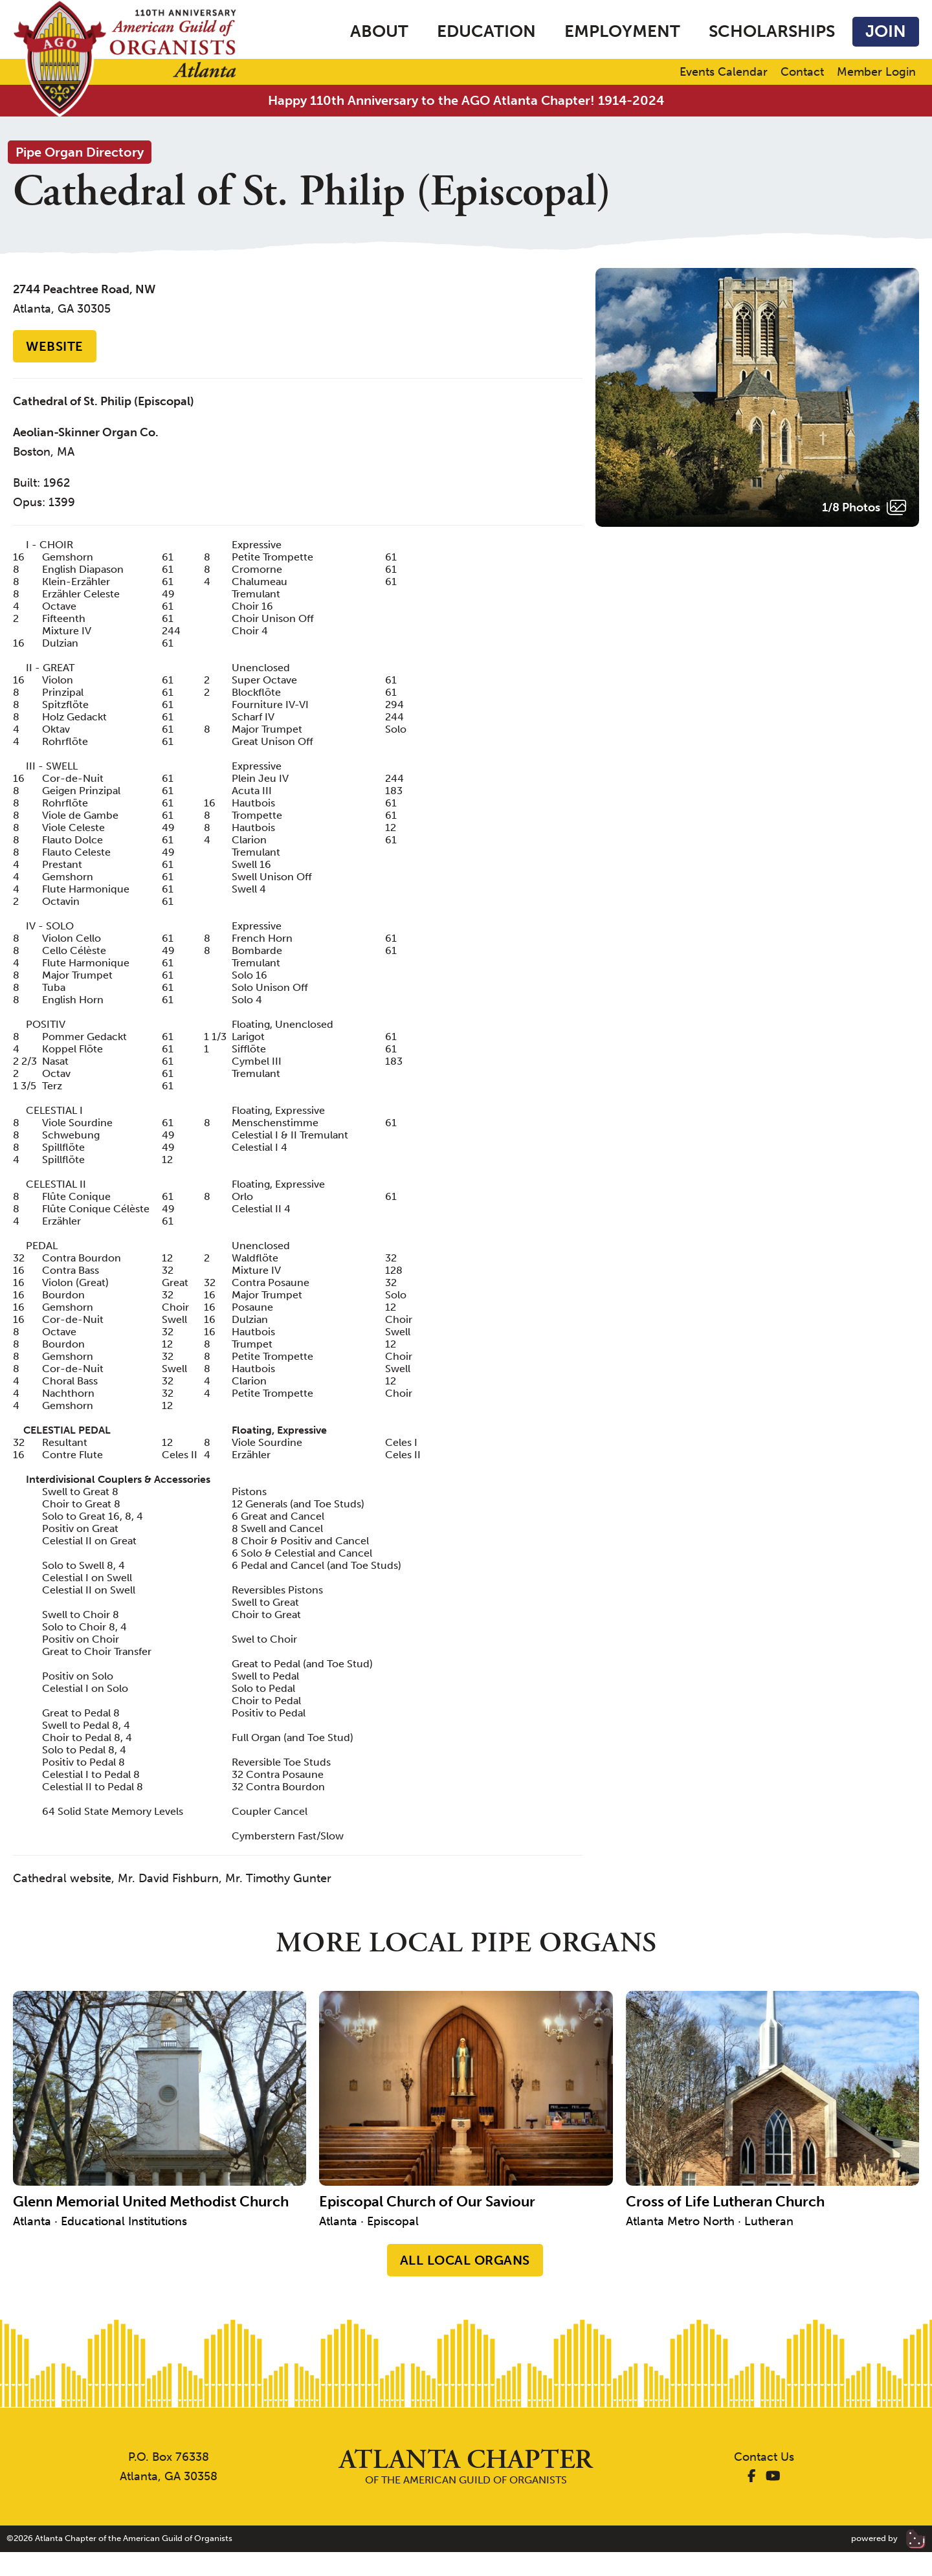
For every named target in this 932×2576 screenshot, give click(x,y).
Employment (622, 31)
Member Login (876, 72)
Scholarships (772, 31)
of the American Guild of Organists (466, 2466)
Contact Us (764, 2457)
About (379, 31)
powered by (888, 2538)
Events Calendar (724, 72)
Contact (802, 72)
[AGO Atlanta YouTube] (773, 2476)
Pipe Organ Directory (80, 152)
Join (885, 31)
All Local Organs (465, 2260)
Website (54, 346)
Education (486, 31)
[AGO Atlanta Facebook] (751, 2476)
